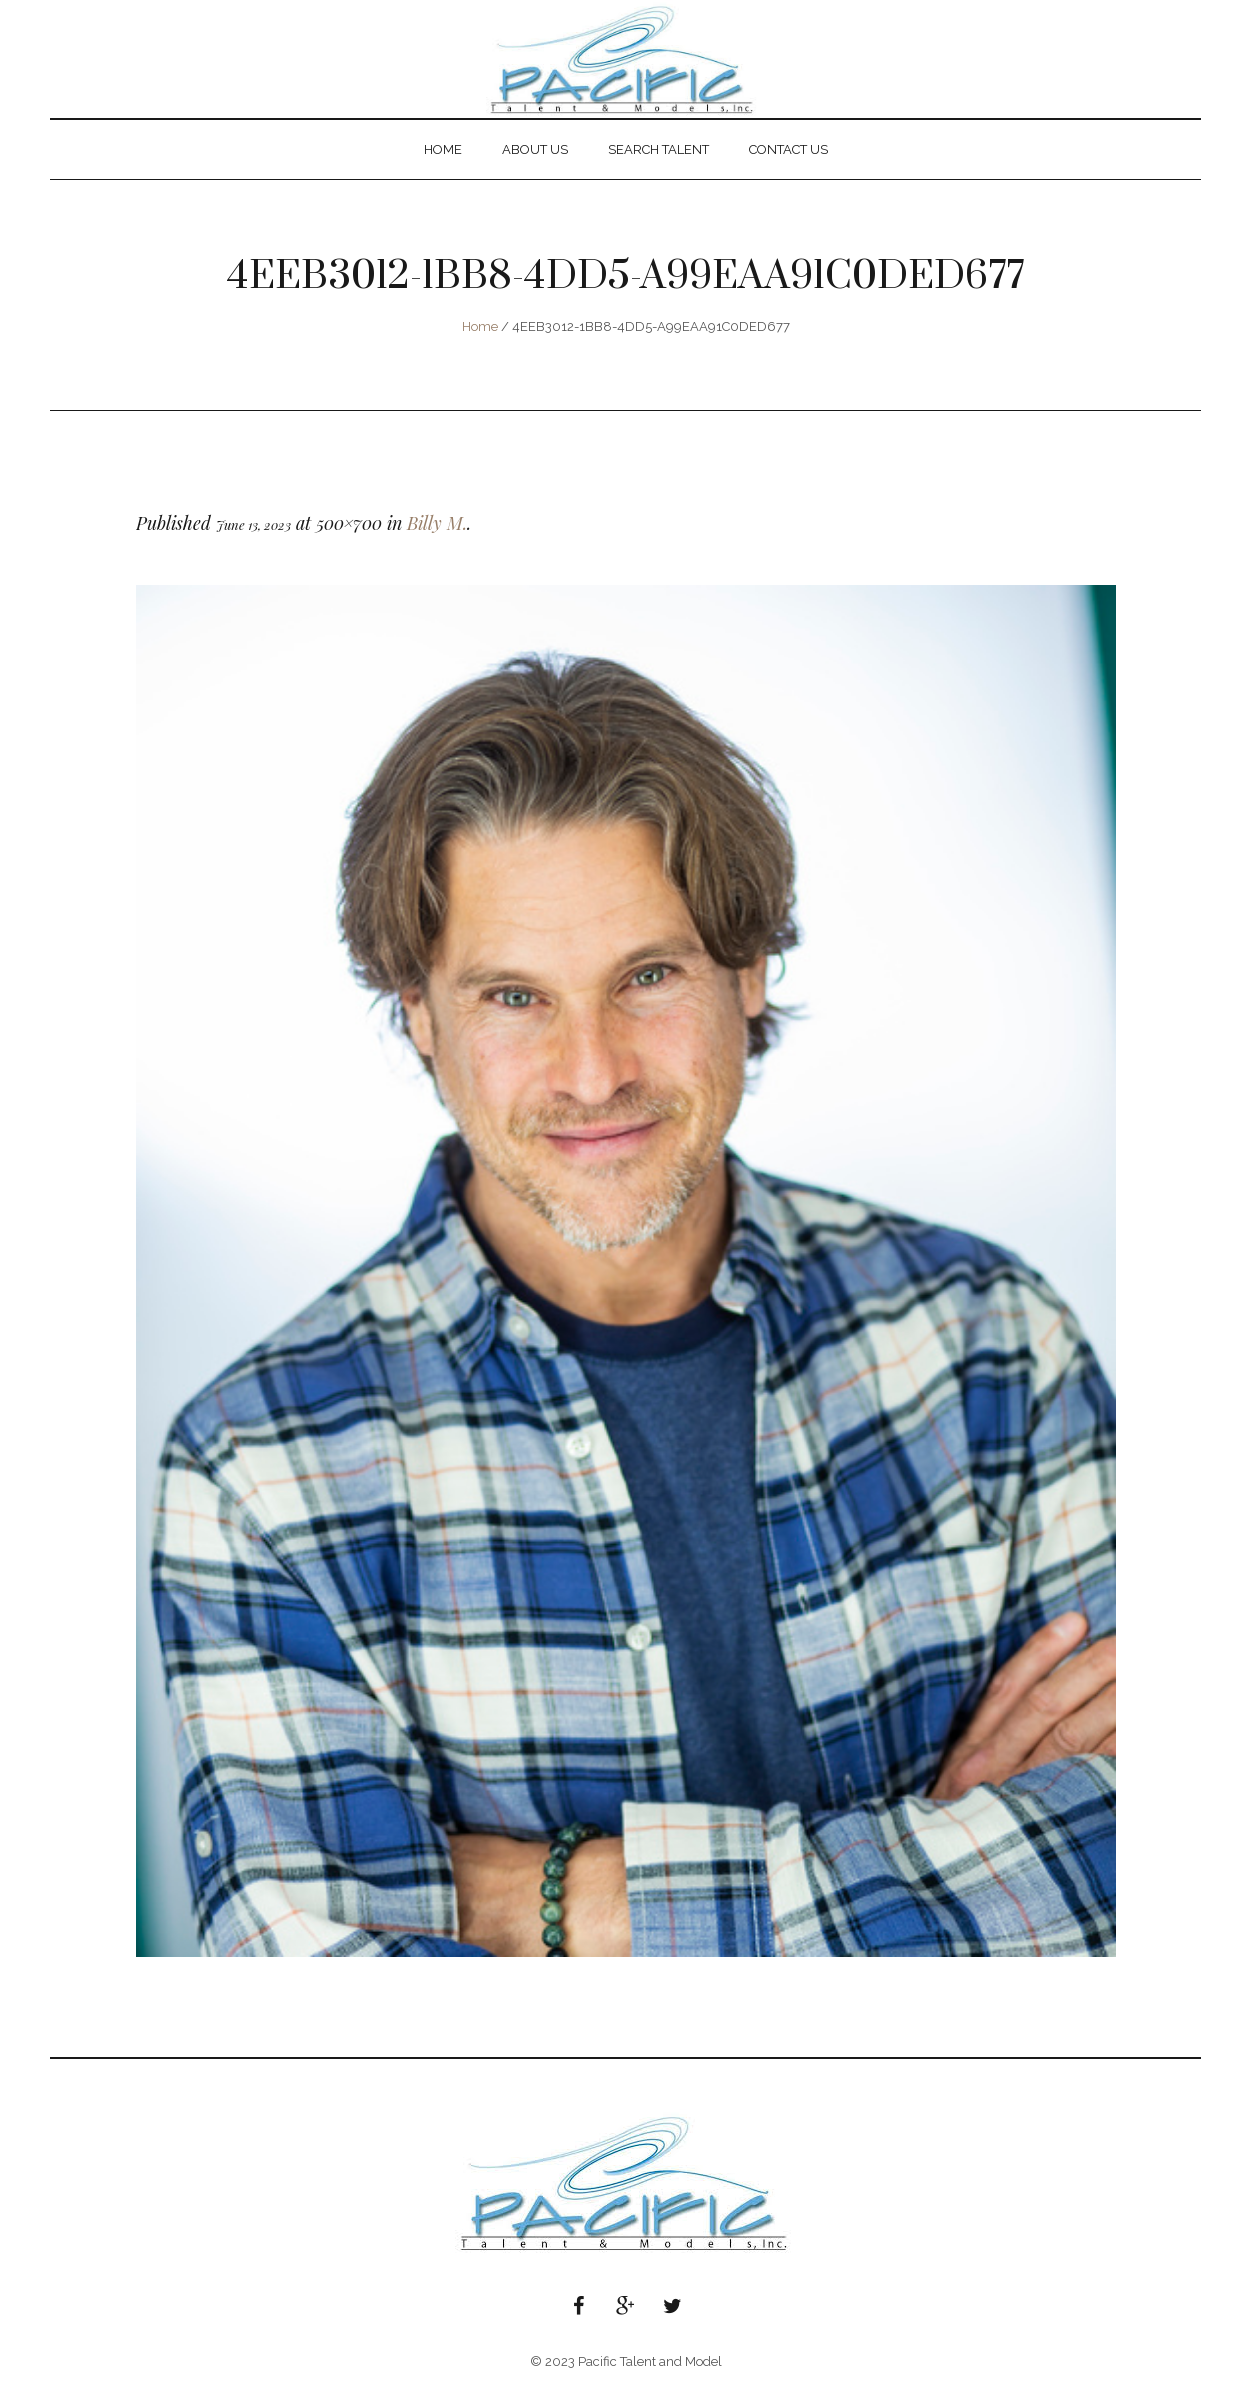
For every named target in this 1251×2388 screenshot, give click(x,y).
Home (480, 326)
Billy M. (437, 523)
